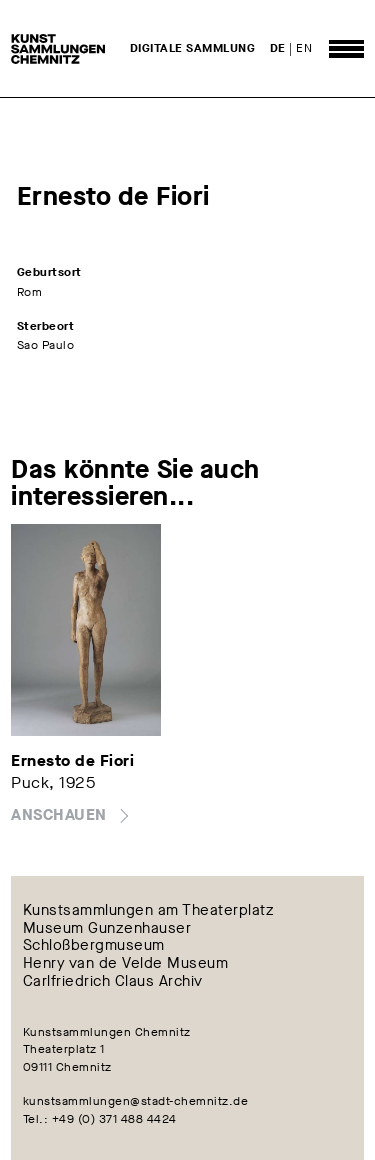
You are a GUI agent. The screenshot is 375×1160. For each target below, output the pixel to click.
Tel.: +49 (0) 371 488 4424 (100, 1119)
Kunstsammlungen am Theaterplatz (149, 910)
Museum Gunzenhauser (107, 928)
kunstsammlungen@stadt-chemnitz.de (136, 1101)
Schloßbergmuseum (94, 946)
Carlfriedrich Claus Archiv (113, 982)
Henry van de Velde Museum (126, 964)
